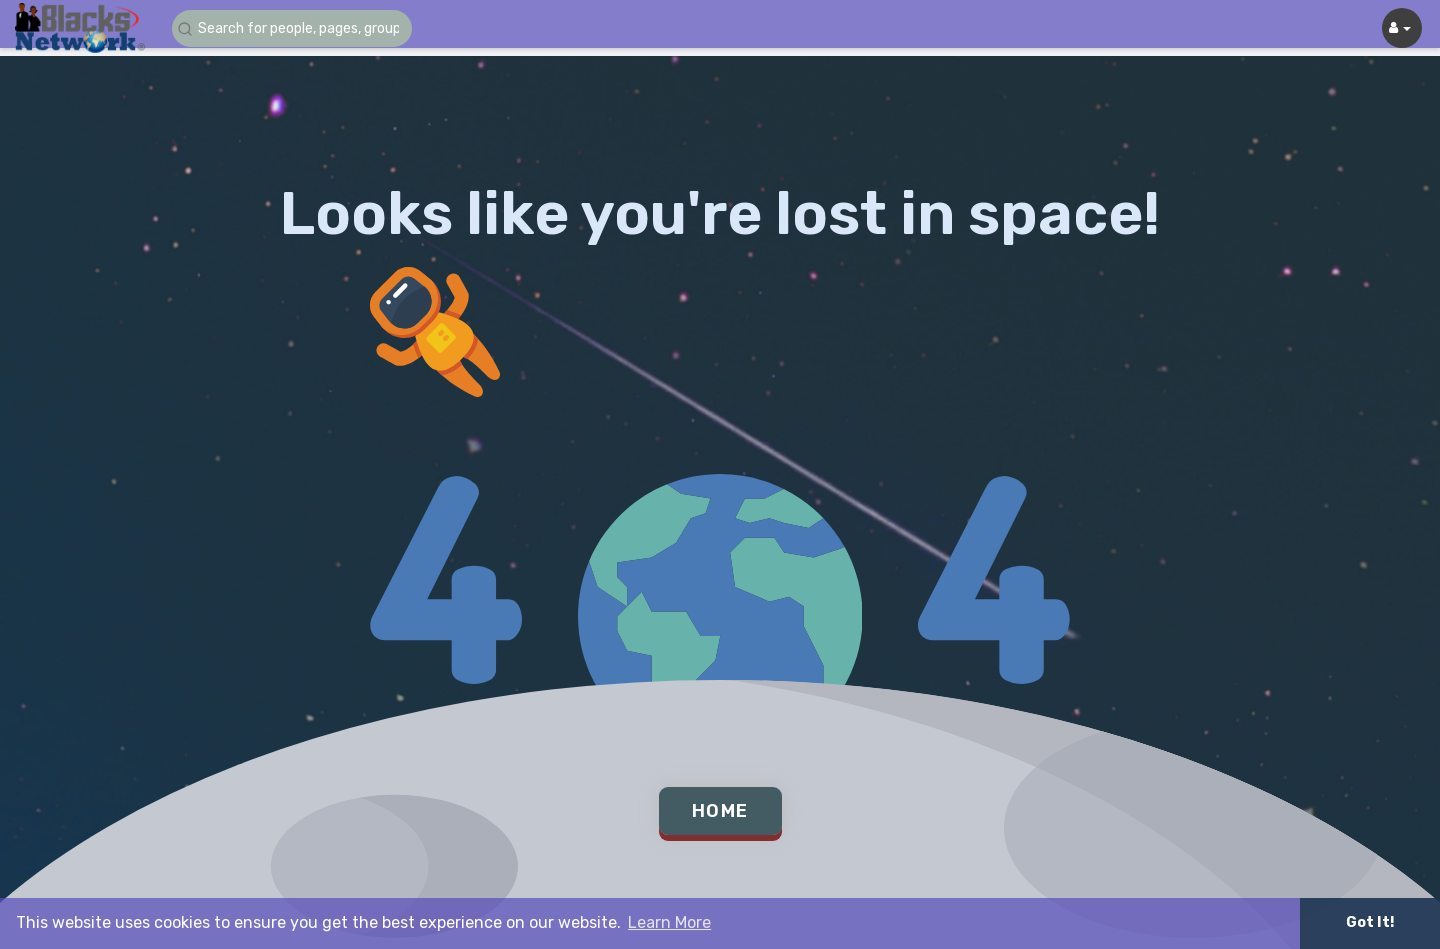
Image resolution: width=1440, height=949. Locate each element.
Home (720, 811)
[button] (292, 28)
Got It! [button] (1370, 922)
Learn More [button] (669, 922)
